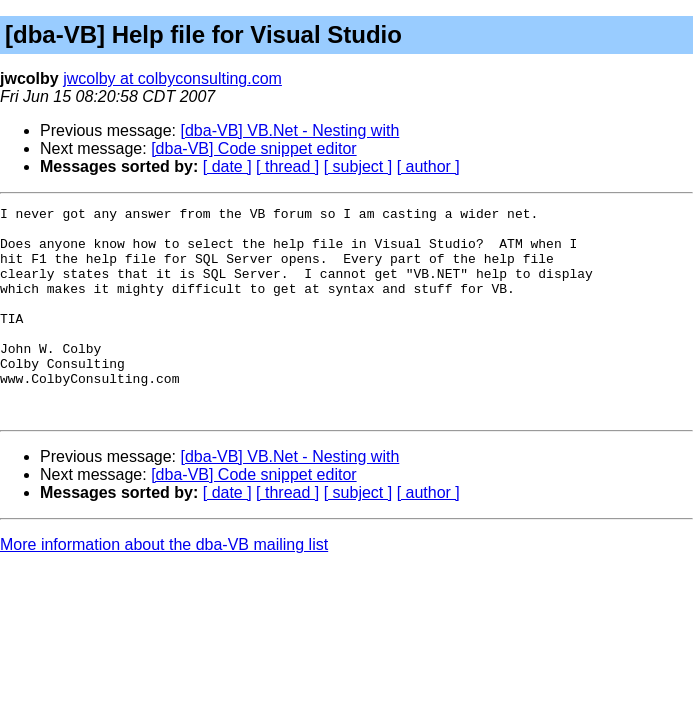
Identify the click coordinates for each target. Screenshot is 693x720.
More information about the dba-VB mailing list (164, 586)
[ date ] (227, 166)
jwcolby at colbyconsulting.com (172, 78)
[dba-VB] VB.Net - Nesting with (290, 130)
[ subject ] (358, 166)
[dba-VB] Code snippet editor (253, 148)
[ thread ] (287, 166)
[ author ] (428, 166)
